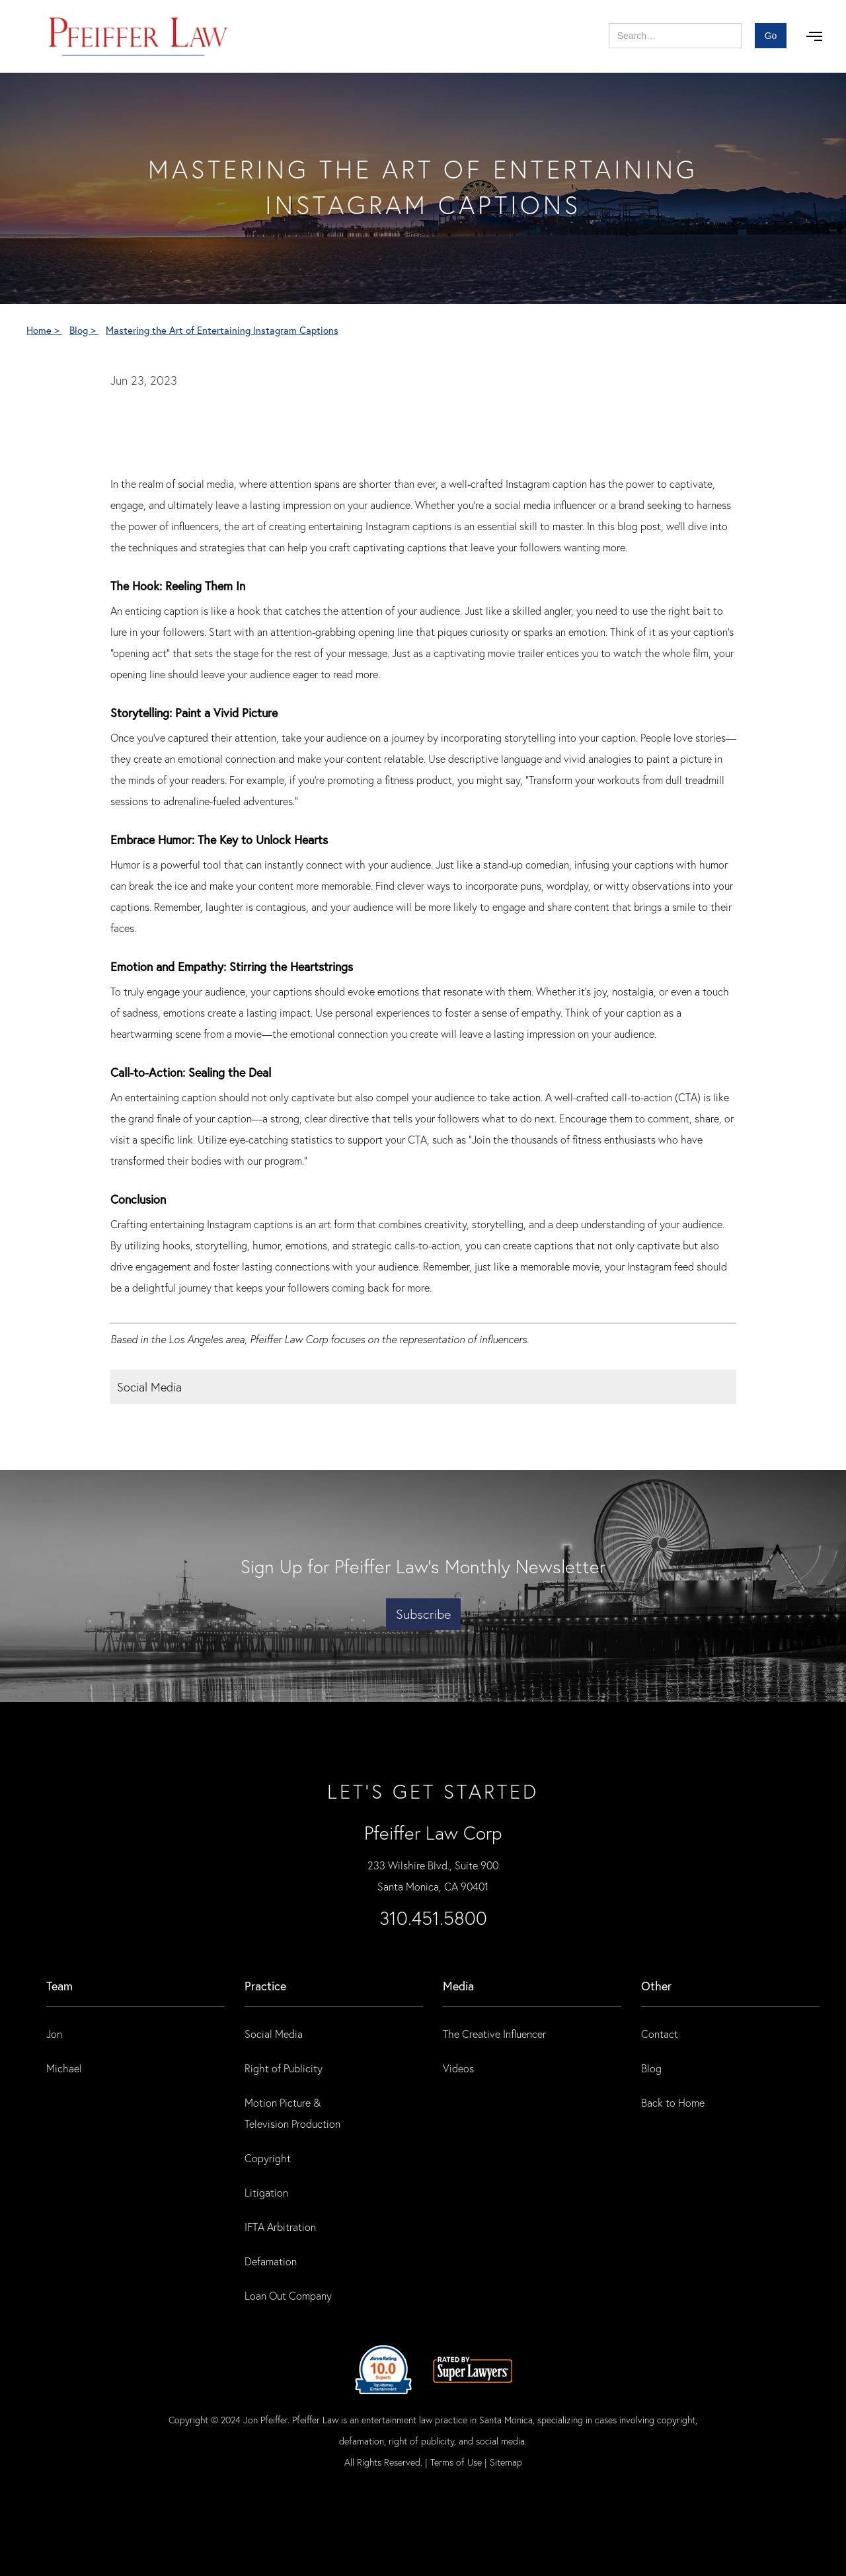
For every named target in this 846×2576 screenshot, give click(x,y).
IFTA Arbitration (280, 2227)
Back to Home (673, 2102)
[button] (814, 36)
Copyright (268, 2158)
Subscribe (423, 1614)
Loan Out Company (288, 2295)
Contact (659, 2034)
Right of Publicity (284, 2068)
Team (59, 1986)
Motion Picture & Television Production (292, 2112)
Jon (54, 2034)
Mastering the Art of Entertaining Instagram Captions (222, 329)
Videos (458, 2068)
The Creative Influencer (494, 2034)
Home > (44, 329)
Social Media (274, 2034)
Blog (651, 2068)
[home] (138, 36)
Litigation (266, 2192)
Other (656, 1986)
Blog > (83, 329)
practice (265, 1986)
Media (458, 1986)
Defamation (271, 2261)
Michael (64, 2068)
